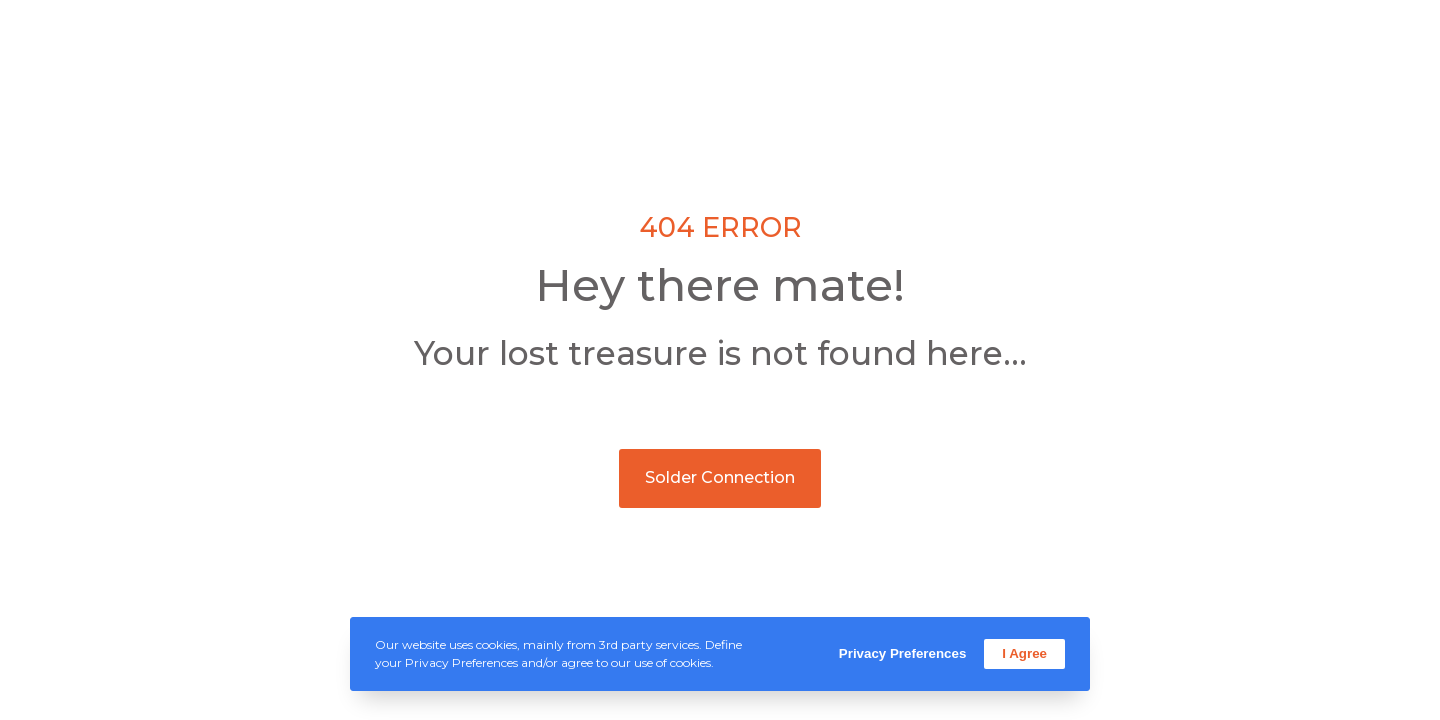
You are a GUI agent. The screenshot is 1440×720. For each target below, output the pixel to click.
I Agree (1024, 653)
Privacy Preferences (902, 653)
